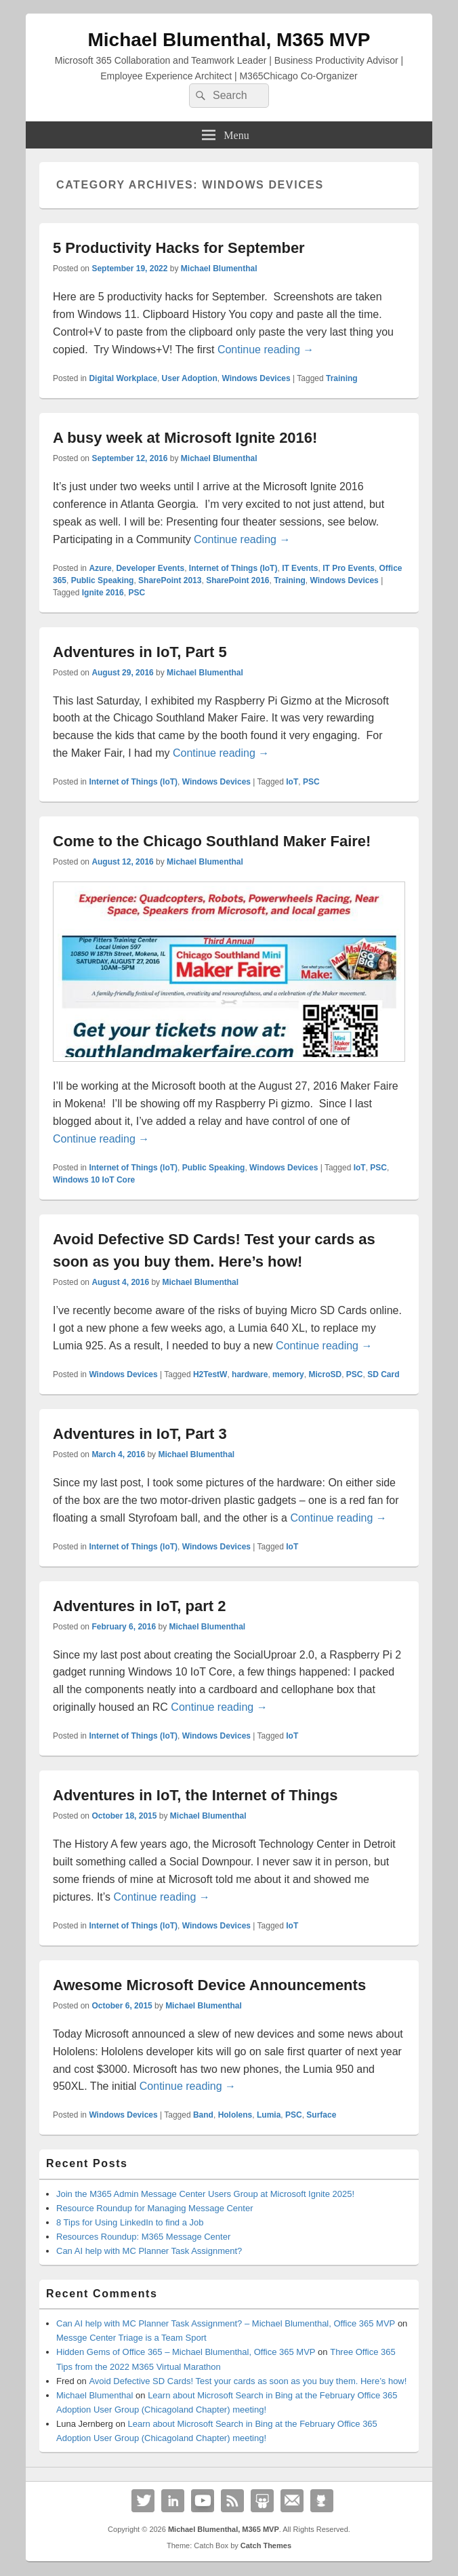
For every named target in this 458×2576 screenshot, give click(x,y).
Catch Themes (266, 2545)
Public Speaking (102, 580)
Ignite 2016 (103, 592)
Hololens (235, 2115)
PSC (136, 592)
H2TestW (210, 1374)
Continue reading (265, 349)
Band (203, 2115)
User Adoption (189, 378)
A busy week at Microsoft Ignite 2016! (185, 437)
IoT (292, 782)
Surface (321, 2115)
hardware (250, 1374)
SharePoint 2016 (237, 580)
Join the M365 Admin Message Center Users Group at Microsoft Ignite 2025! (205, 2194)
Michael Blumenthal (219, 268)
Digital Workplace (123, 378)
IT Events (300, 568)
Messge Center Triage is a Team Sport (131, 2338)
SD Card (383, 1374)
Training (342, 378)
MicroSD (324, 1374)
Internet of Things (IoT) (233, 568)
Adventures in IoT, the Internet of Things (195, 1795)
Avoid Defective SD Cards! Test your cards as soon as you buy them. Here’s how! (248, 2381)
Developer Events (150, 568)
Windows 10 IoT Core (94, 1180)
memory (288, 1374)
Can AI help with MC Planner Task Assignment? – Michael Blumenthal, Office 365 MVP (225, 2323)
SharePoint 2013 (169, 580)
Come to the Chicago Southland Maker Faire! (212, 841)
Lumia (268, 2115)
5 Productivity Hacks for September (179, 247)
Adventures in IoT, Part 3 (140, 1433)
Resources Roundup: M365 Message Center (143, 2237)
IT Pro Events (348, 568)
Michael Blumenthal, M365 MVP (229, 39)
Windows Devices (256, 378)
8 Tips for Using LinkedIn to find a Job (130, 2222)
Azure (100, 568)
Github (321, 2500)
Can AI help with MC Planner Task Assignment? (149, 2251)
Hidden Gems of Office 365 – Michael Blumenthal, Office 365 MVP (186, 2352)
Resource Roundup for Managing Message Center (154, 2208)
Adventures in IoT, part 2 (139, 1606)
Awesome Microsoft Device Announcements (209, 1985)
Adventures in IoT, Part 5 (140, 651)
